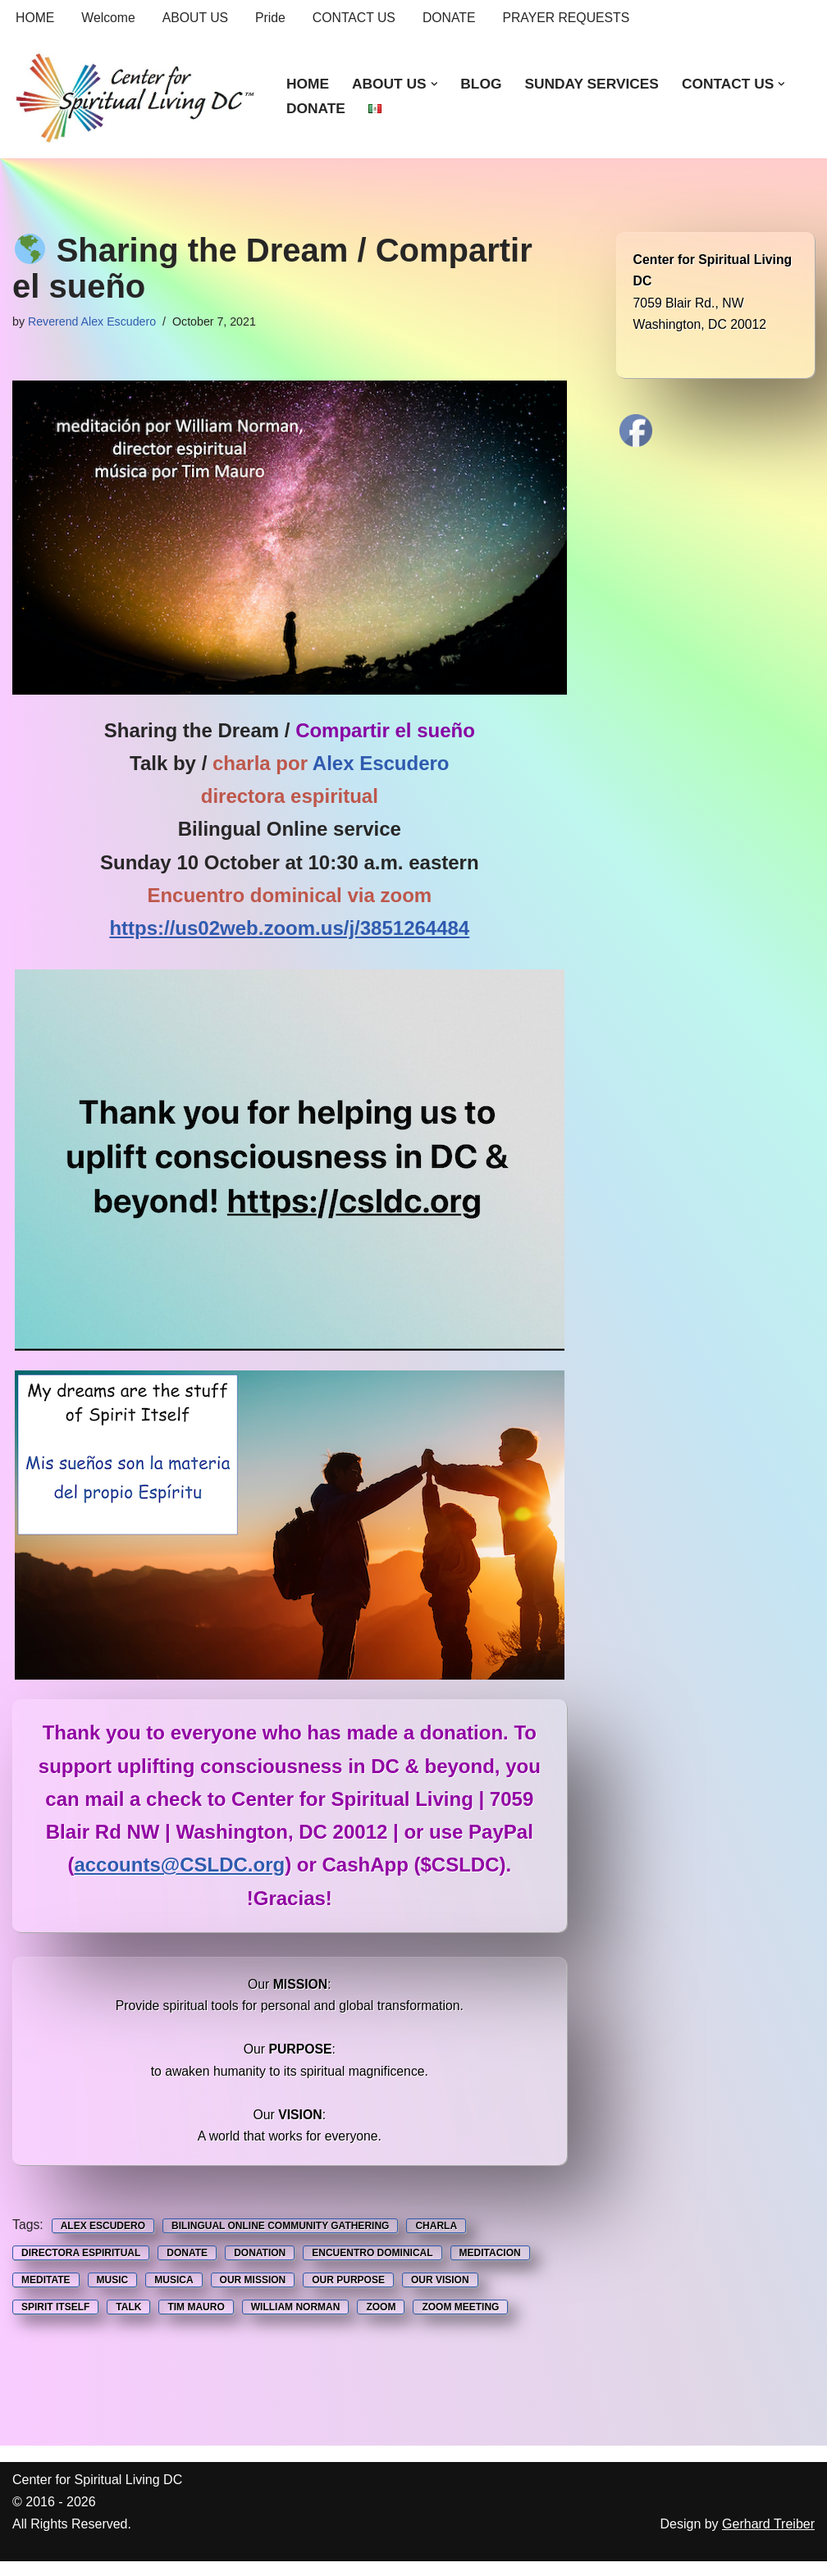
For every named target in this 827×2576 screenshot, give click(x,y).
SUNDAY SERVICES (595, 84)
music (113, 2294)
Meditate (46, 2294)
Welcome (109, 18)
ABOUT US (197, 18)
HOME (35, 18)
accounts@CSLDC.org (179, 1870)
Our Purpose (348, 2294)
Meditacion (490, 2266)
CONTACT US (357, 18)
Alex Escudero (103, 2238)
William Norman (295, 2322)
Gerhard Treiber (768, 2539)
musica (173, 2294)
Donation (260, 2266)
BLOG (483, 84)
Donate (187, 2266)
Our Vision (440, 2294)
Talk (128, 2322)
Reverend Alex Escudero (93, 322)
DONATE (453, 18)
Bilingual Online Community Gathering (281, 2238)
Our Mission (253, 2294)
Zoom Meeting (460, 2322)
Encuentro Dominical (372, 2266)
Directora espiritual (80, 2266)
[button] (436, 84)
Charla (437, 2238)
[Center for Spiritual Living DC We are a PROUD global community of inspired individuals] (135, 97)
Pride (273, 18)
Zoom (380, 2322)
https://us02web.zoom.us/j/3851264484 (289, 931)
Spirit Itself (55, 2322)
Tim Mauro (195, 2322)
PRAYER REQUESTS (571, 18)
